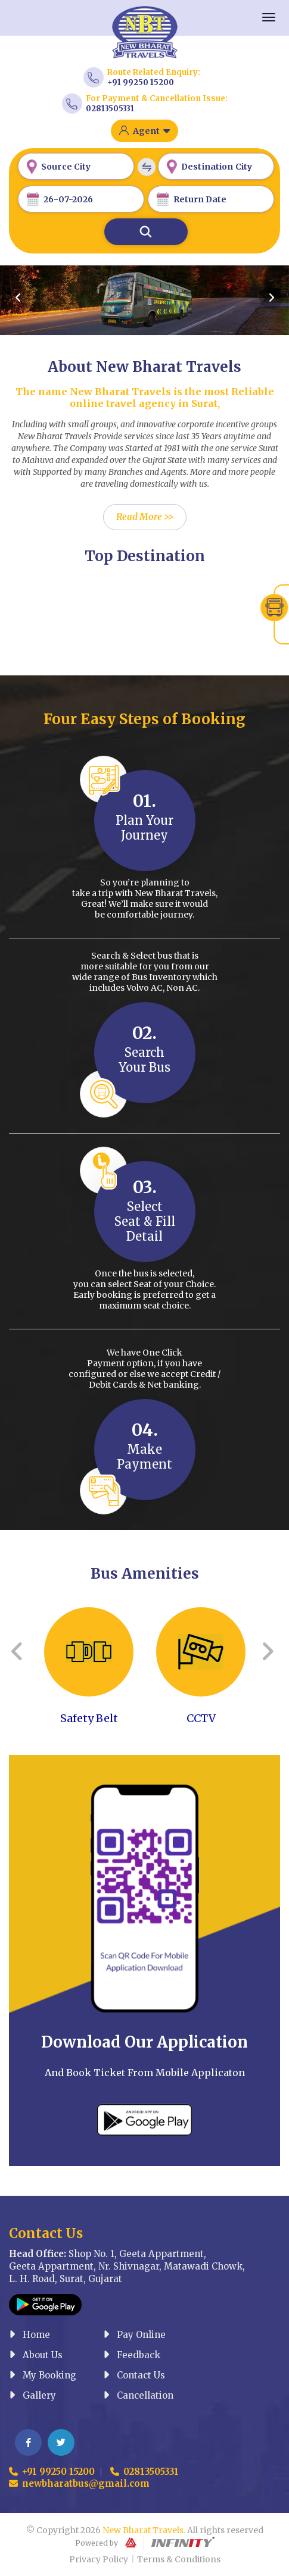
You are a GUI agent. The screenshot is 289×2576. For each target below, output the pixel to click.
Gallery (32, 2395)
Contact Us (134, 2375)
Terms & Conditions (178, 2559)
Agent (151, 130)
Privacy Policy (98, 2559)
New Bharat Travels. (143, 2530)
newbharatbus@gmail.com (79, 2483)
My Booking (42, 2375)
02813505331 (110, 109)
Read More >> (144, 516)
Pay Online (134, 2334)
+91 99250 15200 (140, 82)
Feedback (131, 2355)
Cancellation (138, 2395)
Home (29, 2334)
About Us (36, 2355)
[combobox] (76, 166)
